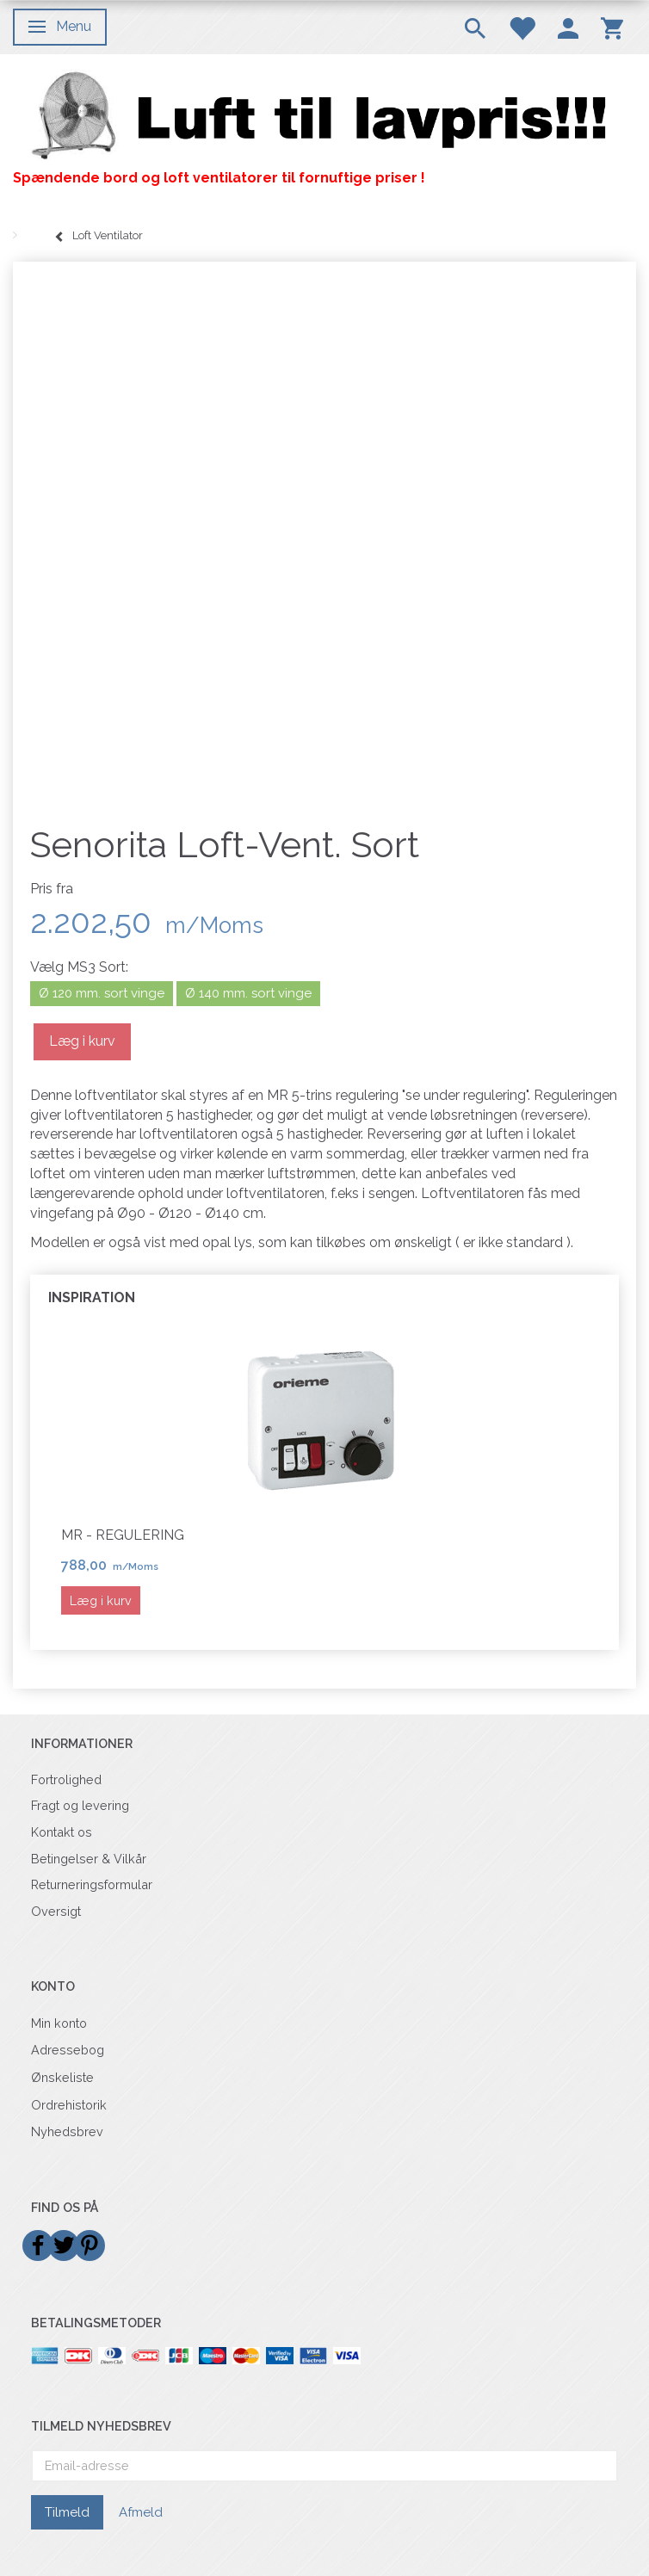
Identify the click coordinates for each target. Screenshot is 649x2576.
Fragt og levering (80, 1805)
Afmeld (141, 2512)
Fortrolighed (66, 1779)
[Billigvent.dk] (324, 115)
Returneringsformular (91, 1884)
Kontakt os (61, 1832)
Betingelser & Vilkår (88, 1858)
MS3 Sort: (79, 967)
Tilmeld (67, 2512)
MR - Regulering (122, 1535)
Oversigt (56, 1911)
